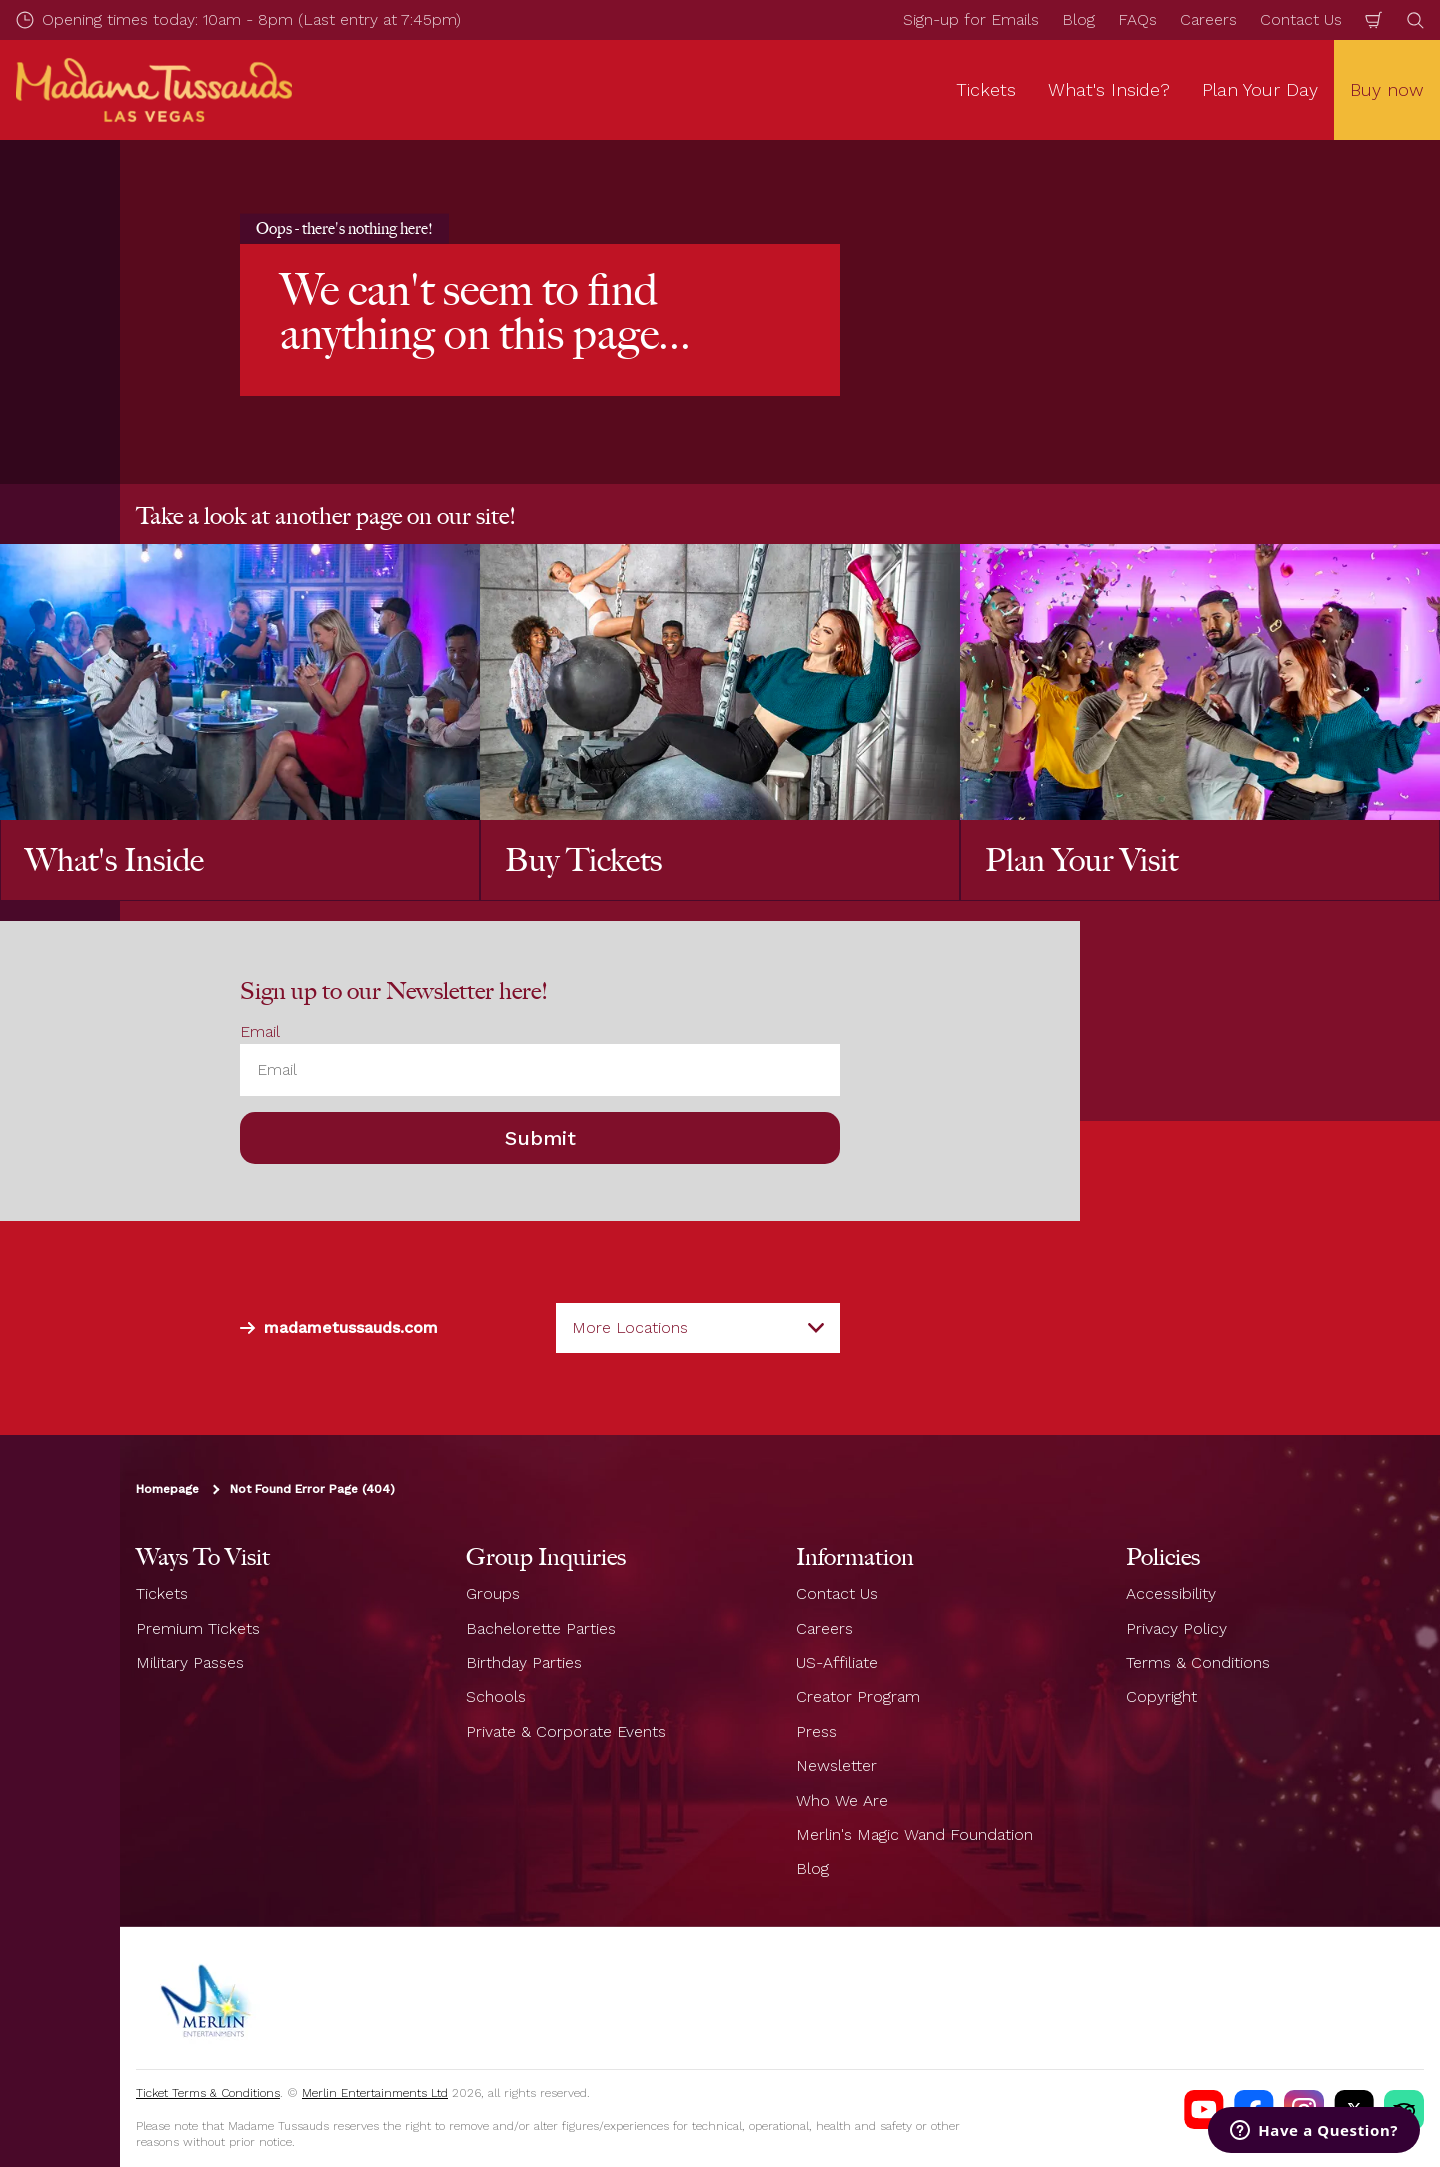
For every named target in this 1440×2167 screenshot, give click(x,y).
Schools (496, 1696)
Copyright (1161, 1696)
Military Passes (190, 1662)
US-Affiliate (837, 1662)
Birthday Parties (524, 1662)
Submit (540, 1138)
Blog (1078, 19)
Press (816, 1731)
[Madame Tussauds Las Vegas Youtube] (1204, 2110)
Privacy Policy (1176, 1628)
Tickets (162, 1593)
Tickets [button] (986, 89)
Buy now (1387, 89)
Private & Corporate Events (566, 1731)
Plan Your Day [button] (1260, 89)
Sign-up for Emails (971, 19)
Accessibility (1171, 1593)
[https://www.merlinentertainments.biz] (207, 1998)
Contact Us (1301, 19)
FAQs (1137, 19)
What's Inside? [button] (1109, 89)
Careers (1208, 19)
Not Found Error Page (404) (312, 1489)
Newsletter (836, 1765)
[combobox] (698, 1328)
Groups (493, 1593)
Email (260, 1031)
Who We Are (842, 1800)
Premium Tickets (198, 1628)
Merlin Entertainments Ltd (375, 2093)
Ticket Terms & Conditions (208, 2093)
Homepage (167, 1489)
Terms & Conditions (1198, 1662)
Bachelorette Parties (541, 1628)
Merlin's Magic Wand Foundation (914, 1834)
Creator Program (858, 1696)
